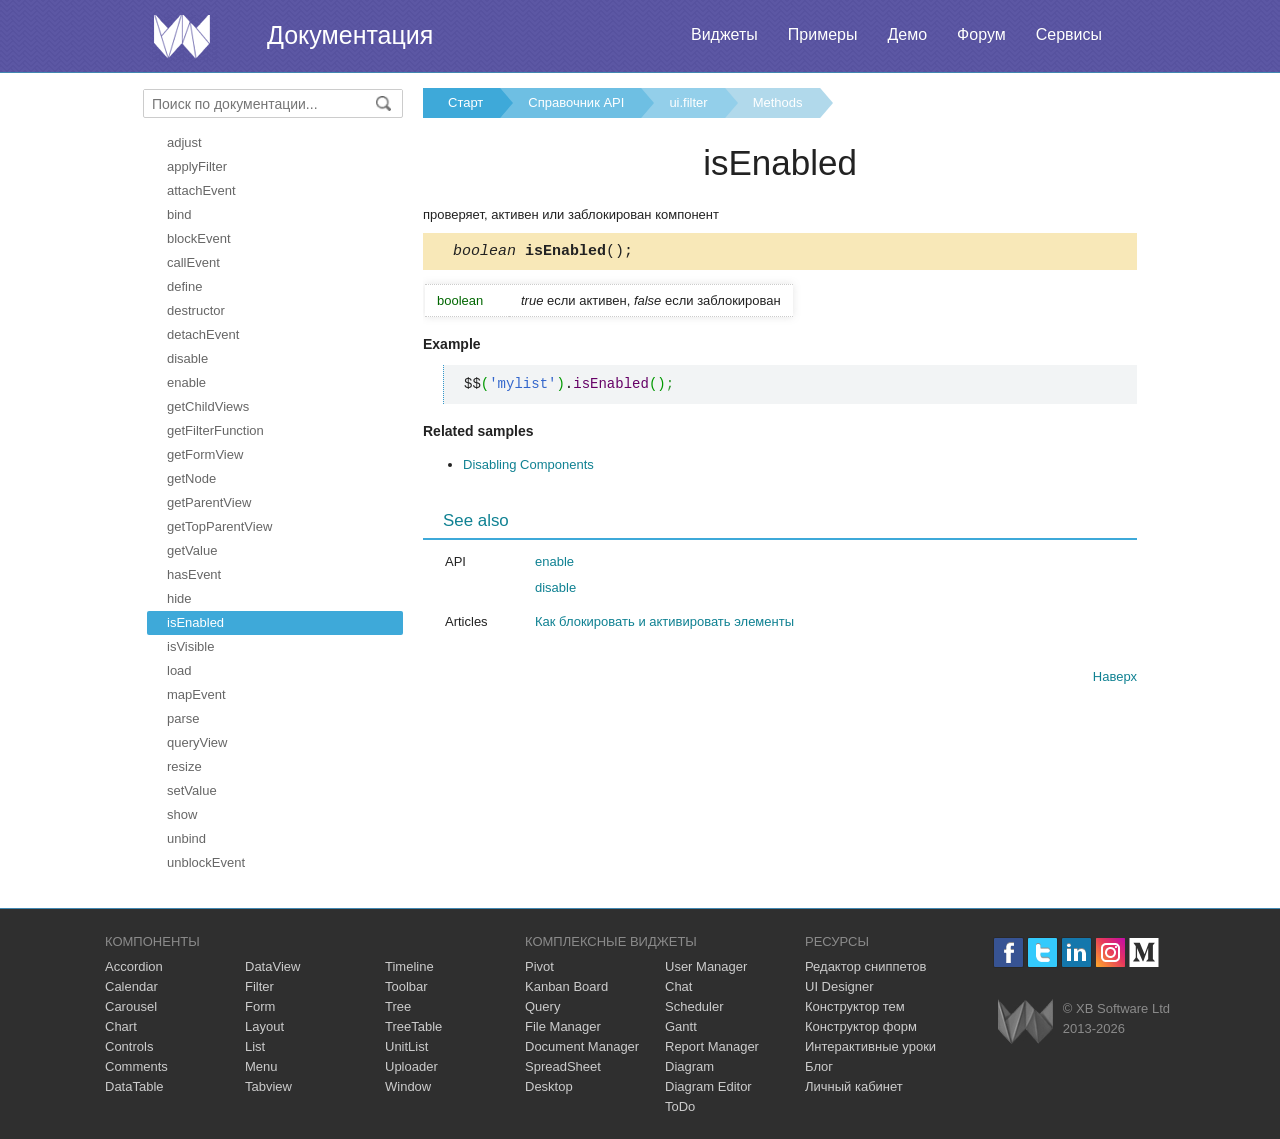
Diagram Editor (708, 1086)
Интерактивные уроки (870, 1046)
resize (184, 766)
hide (179, 598)
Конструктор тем (855, 1006)
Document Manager (582, 1046)
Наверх (1115, 679)
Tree (398, 1006)
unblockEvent (206, 862)
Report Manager (712, 1046)
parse (183, 718)
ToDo (680, 1106)
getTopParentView (219, 526)
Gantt (681, 1026)
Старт (465, 102)
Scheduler (694, 1006)
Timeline (409, 966)
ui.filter (688, 102)
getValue (192, 550)
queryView (197, 742)
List (255, 1046)
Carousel (131, 1006)
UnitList (406, 1046)
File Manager (563, 1026)
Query (542, 1006)
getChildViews (208, 406)
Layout (264, 1026)
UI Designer (839, 986)
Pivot (539, 966)
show (182, 814)
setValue (192, 790)
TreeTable (413, 1026)
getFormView (205, 454)
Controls (129, 1046)
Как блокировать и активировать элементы (664, 624)
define (184, 286)
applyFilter (197, 166)
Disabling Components (528, 467)
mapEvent (196, 694)
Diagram (689, 1066)
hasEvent (194, 574)
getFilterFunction (215, 430)
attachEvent (201, 190)
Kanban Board (566, 986)
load (179, 670)
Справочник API (576, 102)
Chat (678, 986)
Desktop (549, 1086)
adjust (184, 142)
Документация (350, 35)
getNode (191, 478)
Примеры (823, 34)
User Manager (706, 966)
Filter (259, 986)
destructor (196, 310)
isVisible (190, 646)
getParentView (209, 502)
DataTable (134, 1086)
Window (408, 1086)
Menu (261, 1066)
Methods (778, 102)
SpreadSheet (563, 1066)
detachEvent (203, 334)
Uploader (411, 1066)
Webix (1025, 1021)
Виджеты (724, 34)
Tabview (268, 1086)
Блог (819, 1066)
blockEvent (199, 238)
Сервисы (1069, 34)
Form (260, 1006)
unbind (186, 838)
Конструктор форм (861, 1026)
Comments (136, 1066)
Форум (981, 34)
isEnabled (195, 622)
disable (187, 358)
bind (179, 214)
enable (186, 382)
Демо (907, 34)
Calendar (131, 986)
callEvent (193, 262)
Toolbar (406, 986)
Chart (121, 1026)
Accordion (134, 966)
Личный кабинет (854, 1086)
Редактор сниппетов (865, 966)
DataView (272, 966)
